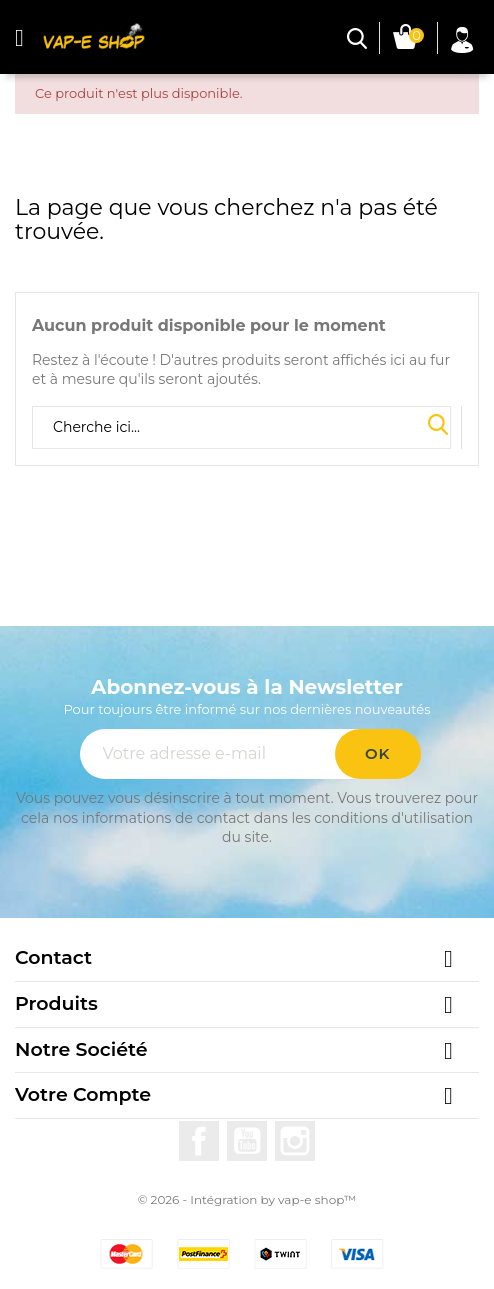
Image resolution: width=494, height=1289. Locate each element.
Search (438, 426)
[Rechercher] (241, 428)
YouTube (247, 1141)
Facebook (199, 1141)
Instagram (295, 1141)
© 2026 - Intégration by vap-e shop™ (247, 1199)
